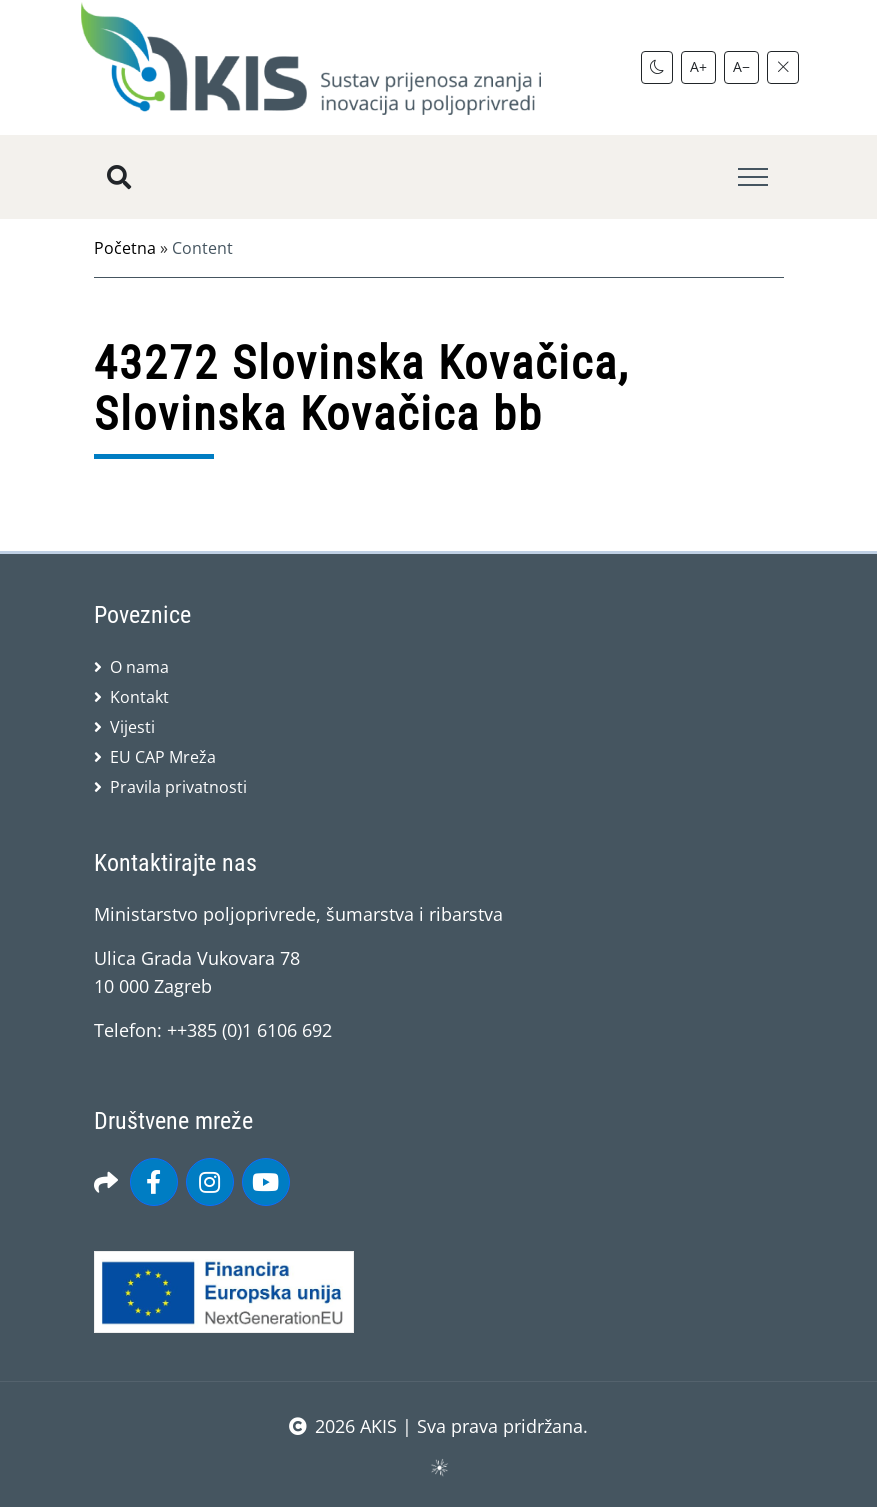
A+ (698, 66)
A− (741, 66)
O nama (139, 667)
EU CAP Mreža (163, 757)
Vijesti (132, 727)
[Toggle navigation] (753, 177)
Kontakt (139, 697)
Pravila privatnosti (178, 787)
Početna (125, 248)
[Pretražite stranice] (119, 177)
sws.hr (438, 1466)
